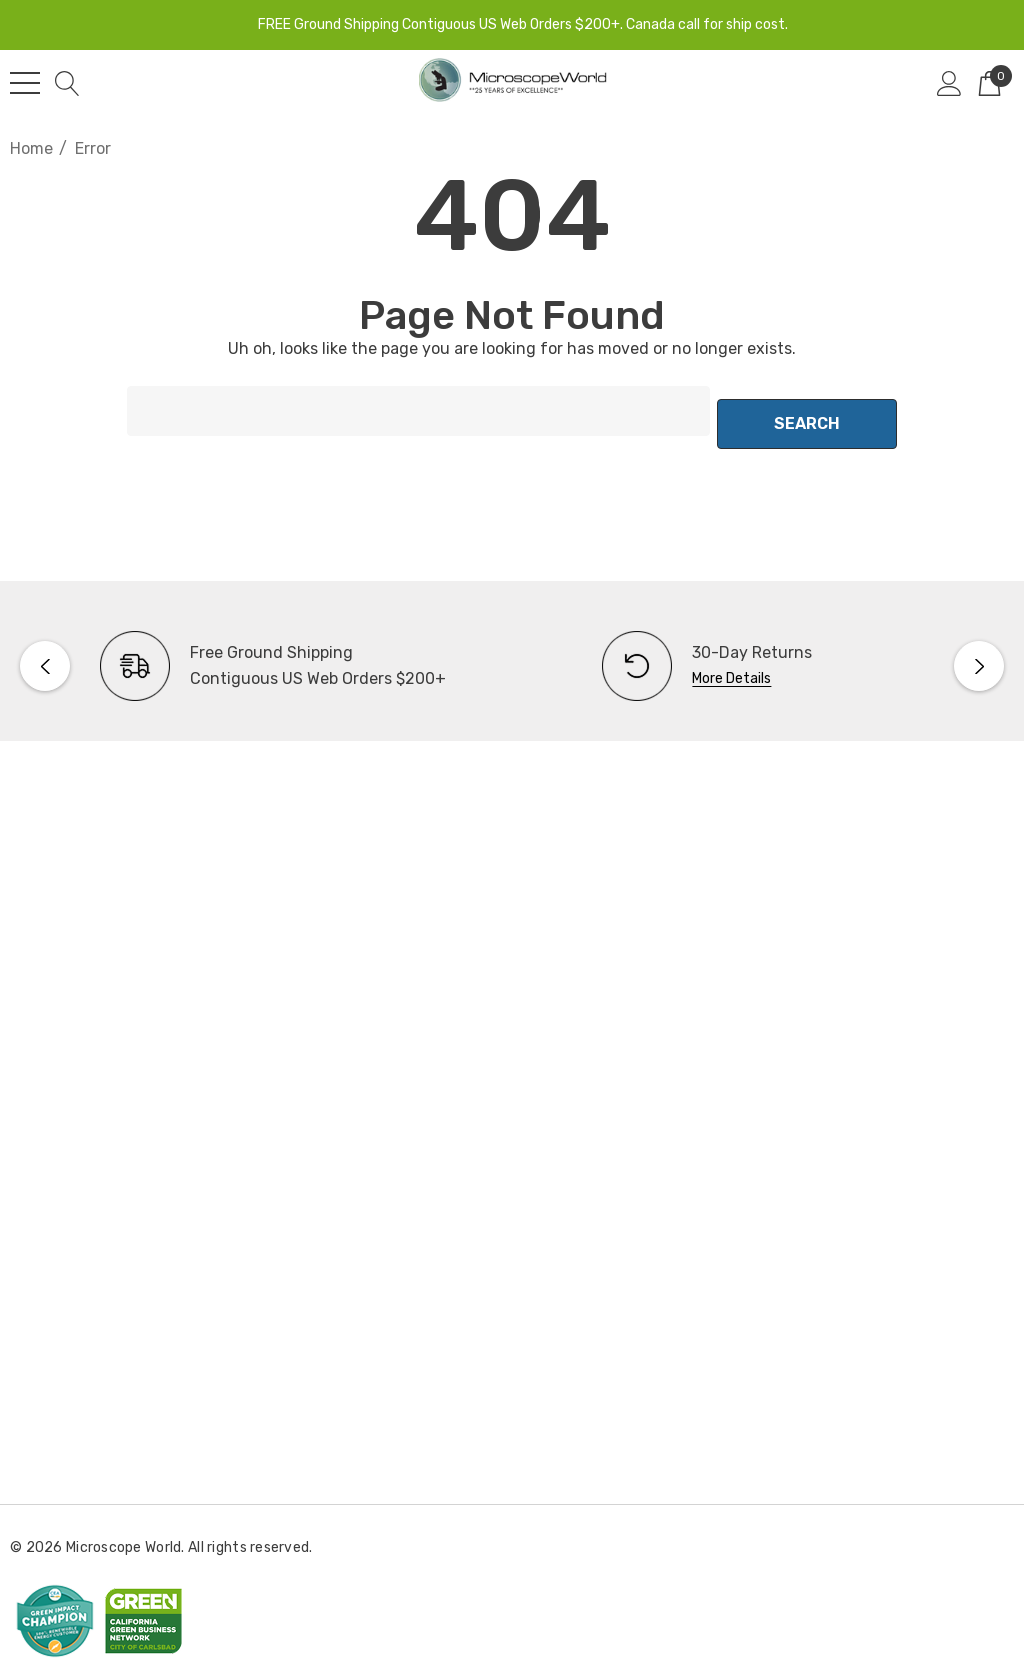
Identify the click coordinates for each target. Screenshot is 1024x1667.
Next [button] (979, 653)
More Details (731, 665)
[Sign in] (949, 83)
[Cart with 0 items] (989, 83)
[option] (261, 653)
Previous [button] (45, 653)
